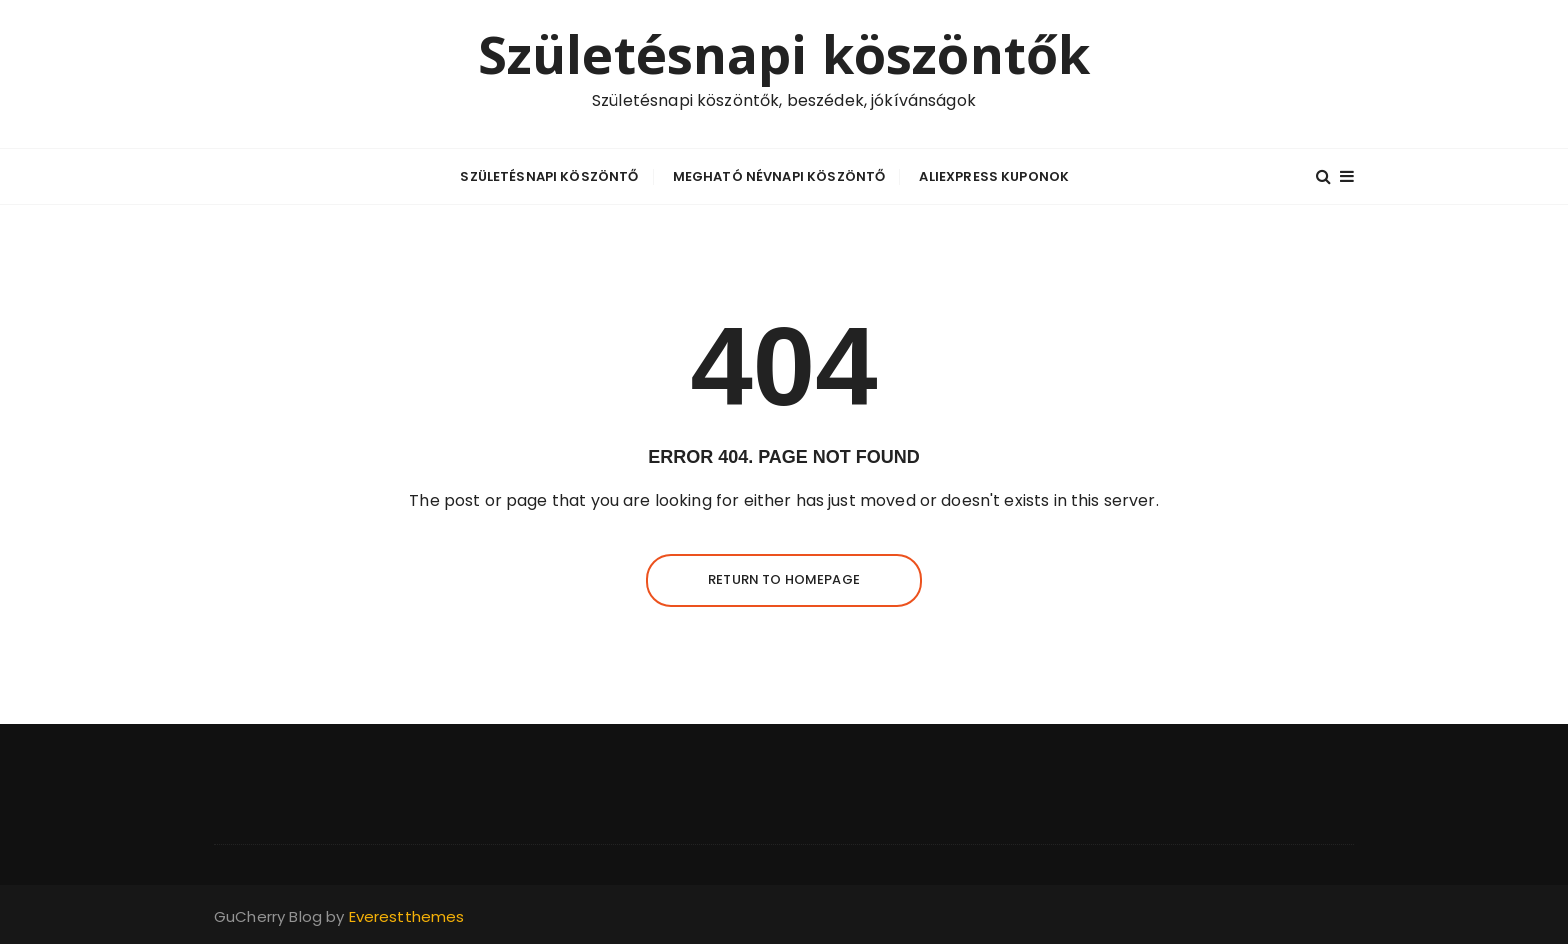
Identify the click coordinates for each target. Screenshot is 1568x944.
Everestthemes (407, 916)
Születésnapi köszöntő (549, 176)
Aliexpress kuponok (994, 176)
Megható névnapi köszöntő (779, 176)
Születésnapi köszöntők (784, 54)
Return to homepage (784, 579)
